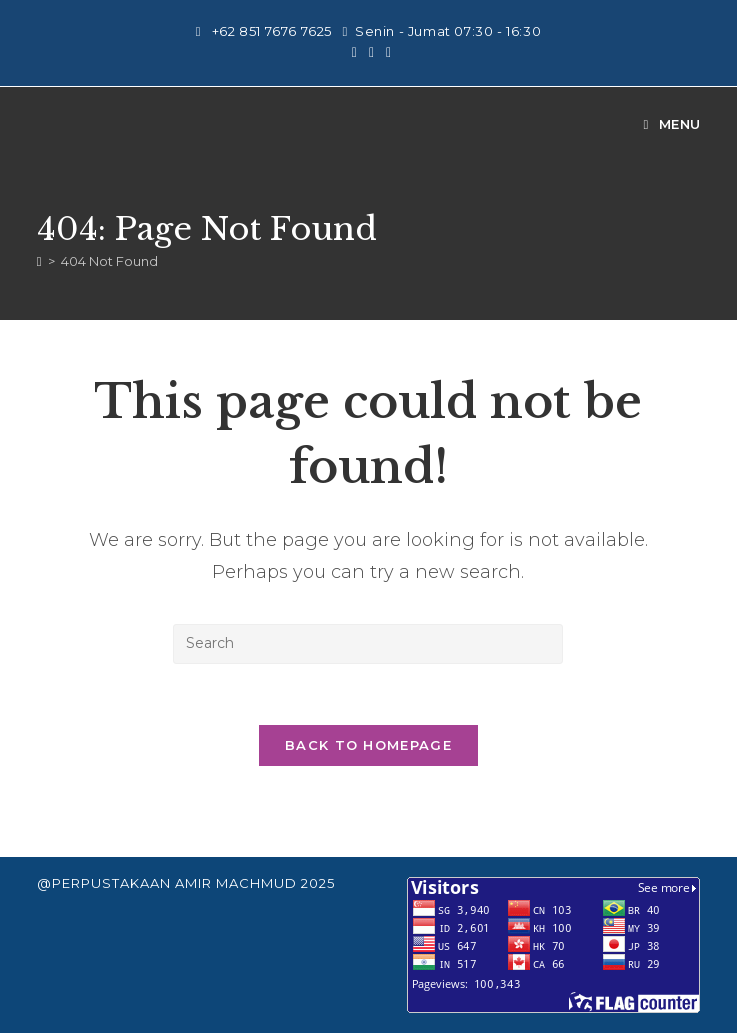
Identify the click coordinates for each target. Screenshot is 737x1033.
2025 (318, 883)
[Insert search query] (368, 644)
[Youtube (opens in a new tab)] (371, 52)
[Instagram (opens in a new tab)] (354, 52)
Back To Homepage (368, 745)
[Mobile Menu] (672, 124)
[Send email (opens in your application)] (385, 52)
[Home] (39, 261)
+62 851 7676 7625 (274, 31)
